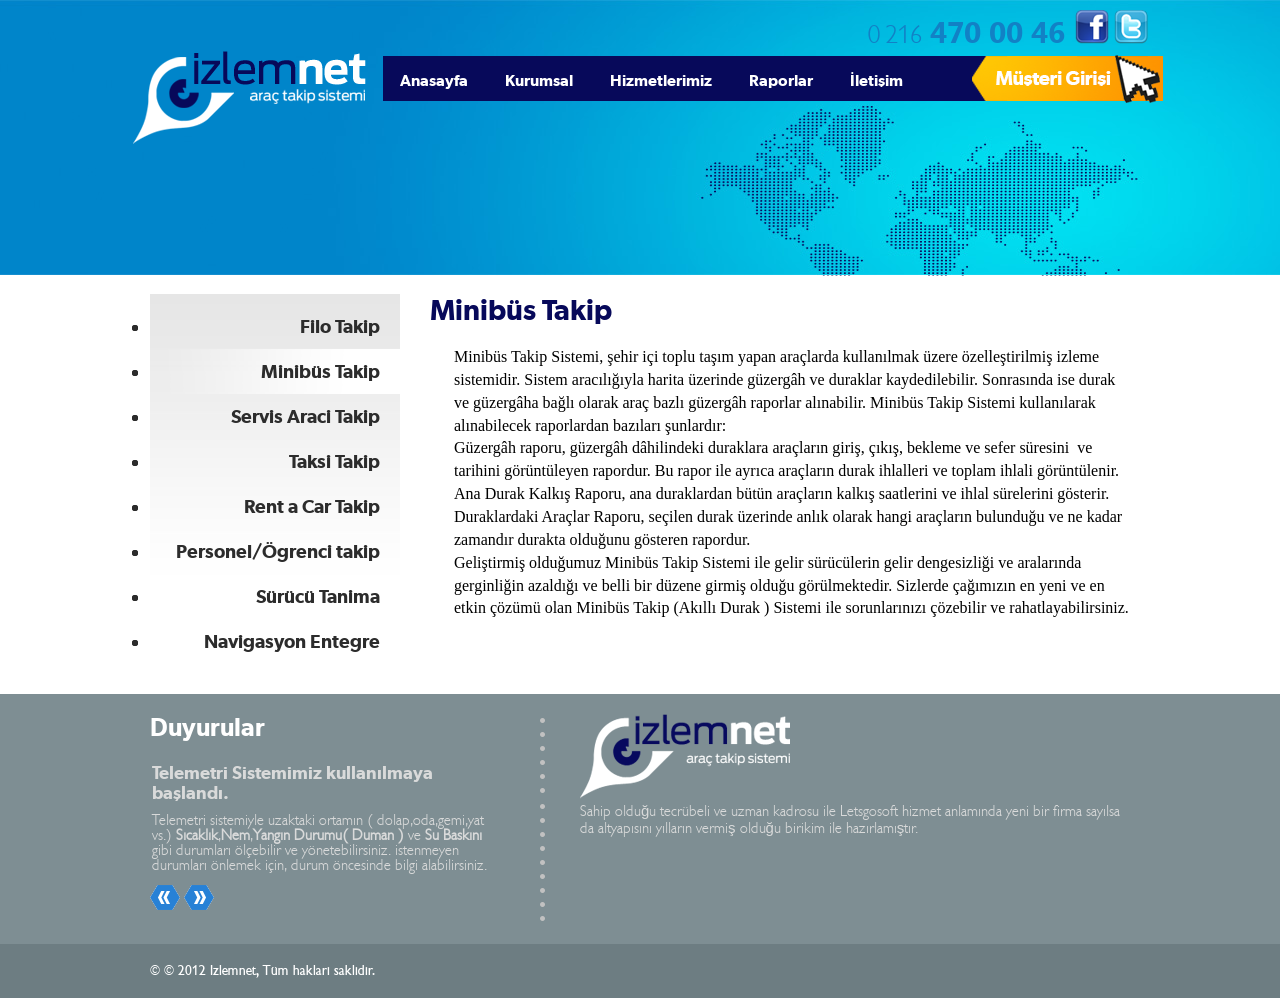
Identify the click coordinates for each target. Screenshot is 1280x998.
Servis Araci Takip (305, 416)
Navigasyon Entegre (292, 641)
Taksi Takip (334, 461)
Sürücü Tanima (318, 596)
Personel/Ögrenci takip (278, 551)
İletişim (876, 80)
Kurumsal (539, 80)
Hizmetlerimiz (661, 80)
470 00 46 (966, 30)
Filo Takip (340, 326)
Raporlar (781, 80)
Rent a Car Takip (312, 506)
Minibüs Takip (320, 371)
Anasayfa (434, 80)
